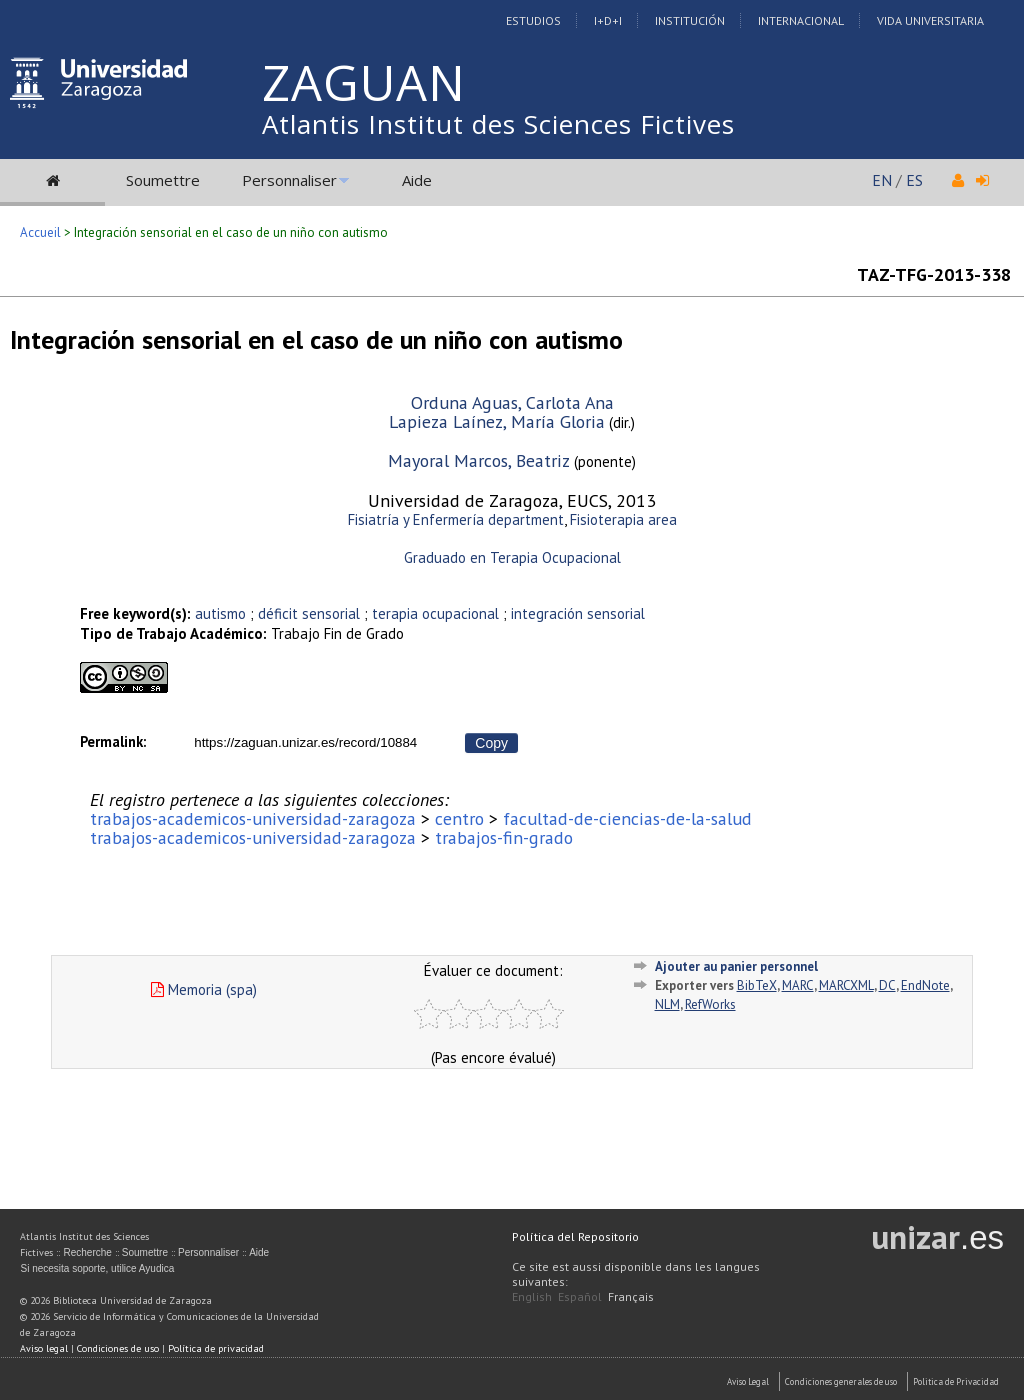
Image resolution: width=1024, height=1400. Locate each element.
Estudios (533, 20)
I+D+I (608, 20)
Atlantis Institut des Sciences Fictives (498, 124)
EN (882, 180)
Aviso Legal (748, 1381)
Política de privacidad (216, 1348)
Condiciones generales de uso (841, 1381)
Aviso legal (44, 1348)
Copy (491, 743)
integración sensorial (578, 613)
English (532, 1296)
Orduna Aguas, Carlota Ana (512, 402)
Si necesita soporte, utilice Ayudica (97, 1268)
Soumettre (163, 180)
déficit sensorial (309, 613)
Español (580, 1296)
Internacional (801, 20)
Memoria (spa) (204, 989)
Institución (690, 20)
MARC (798, 985)
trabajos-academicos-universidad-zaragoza (253, 818)
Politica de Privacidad (956, 1381)
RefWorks (710, 1004)
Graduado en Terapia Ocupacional (512, 557)
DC (887, 985)
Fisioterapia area (623, 519)
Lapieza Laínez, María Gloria (497, 421)
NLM (667, 1004)
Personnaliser (289, 180)
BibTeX (757, 985)
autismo (220, 613)
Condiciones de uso (118, 1348)
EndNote (925, 985)
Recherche (87, 1252)
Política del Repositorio (575, 1236)
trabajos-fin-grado (504, 837)
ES (914, 180)
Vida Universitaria (930, 20)
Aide (417, 180)
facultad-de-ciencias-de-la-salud (627, 818)
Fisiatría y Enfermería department (456, 519)
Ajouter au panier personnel (736, 966)
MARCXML (846, 985)
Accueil (40, 232)
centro (459, 818)
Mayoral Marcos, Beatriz (479, 460)
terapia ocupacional (435, 613)
